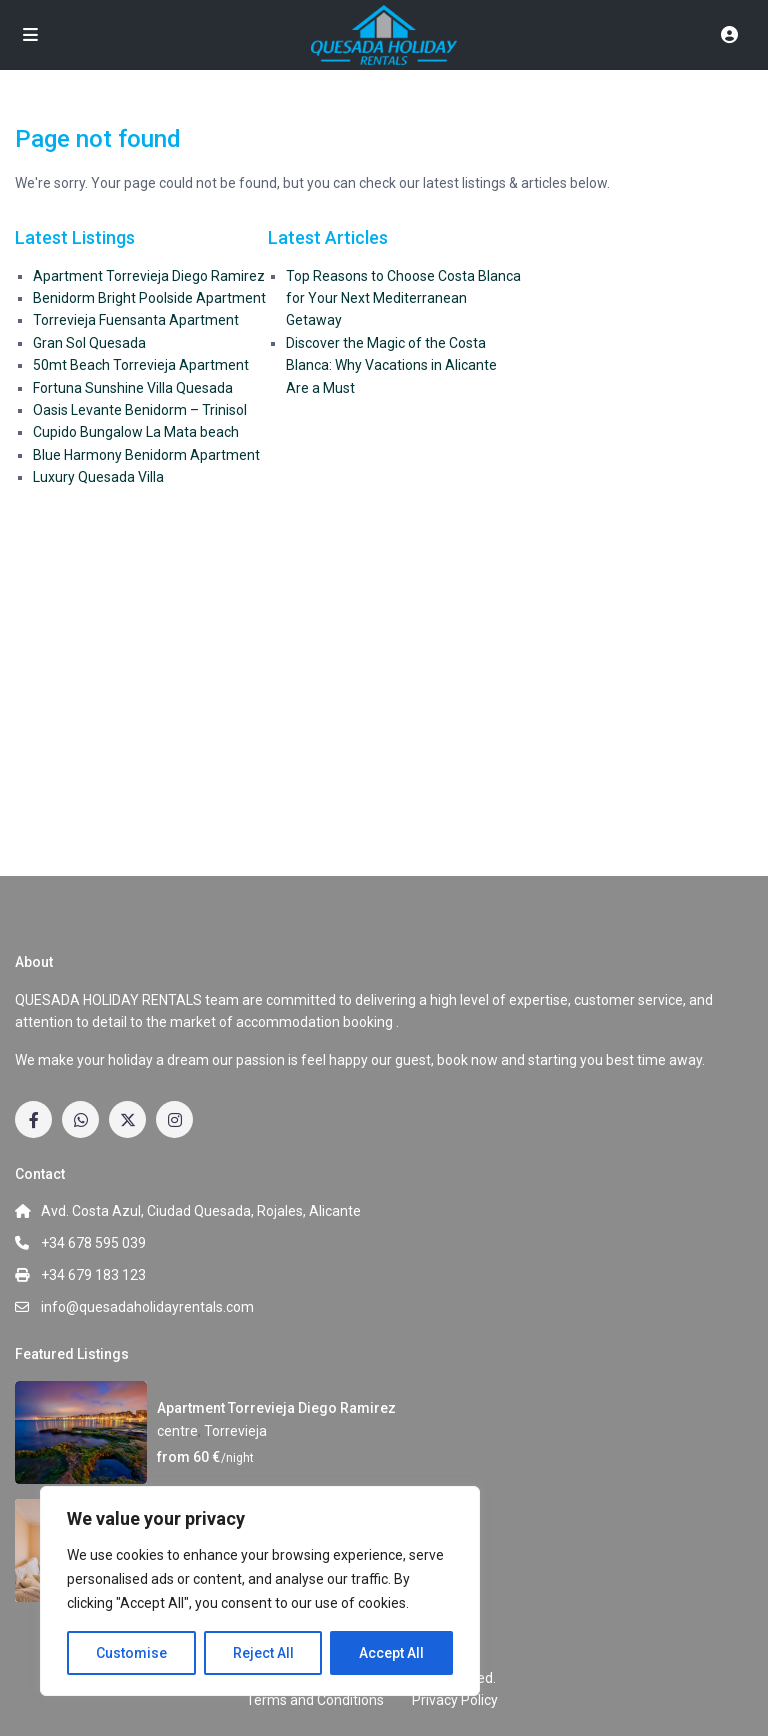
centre (177, 1431)
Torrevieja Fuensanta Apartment (136, 320)
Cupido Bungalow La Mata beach (136, 432)
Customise (131, 1653)
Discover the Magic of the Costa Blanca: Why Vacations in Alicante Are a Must (391, 365)
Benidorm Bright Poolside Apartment (149, 298)
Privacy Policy (455, 1700)
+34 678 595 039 (93, 1243)
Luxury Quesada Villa (98, 477)
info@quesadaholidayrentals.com (147, 1307)
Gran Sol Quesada (89, 343)
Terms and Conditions (315, 1700)
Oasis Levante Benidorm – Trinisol (140, 410)
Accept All (391, 1653)
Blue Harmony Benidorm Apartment (146, 455)
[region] (260, 1591)
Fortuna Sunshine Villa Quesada (133, 388)
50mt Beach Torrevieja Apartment (141, 365)
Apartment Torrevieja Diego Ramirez (149, 276)
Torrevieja (235, 1431)
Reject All (263, 1653)
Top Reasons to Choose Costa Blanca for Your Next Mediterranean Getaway (403, 298)
